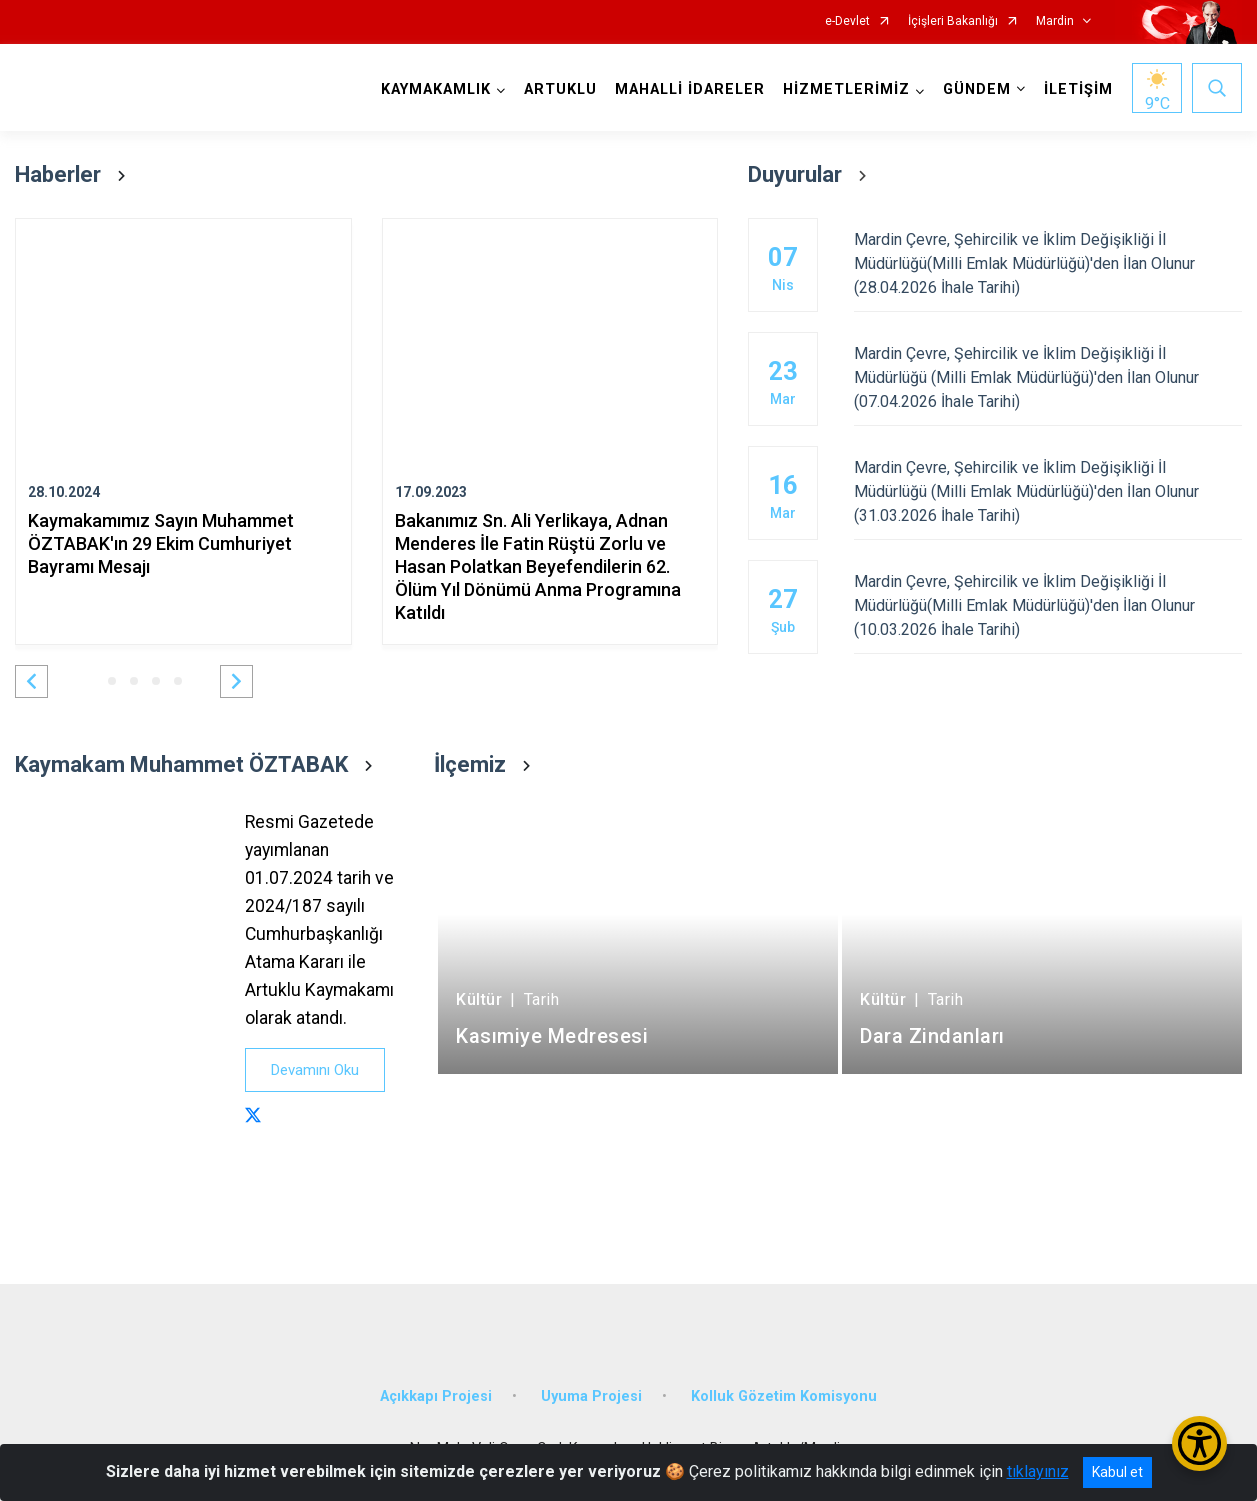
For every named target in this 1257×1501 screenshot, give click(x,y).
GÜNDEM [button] (977, 89)
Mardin (1055, 21)
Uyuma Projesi (591, 1396)
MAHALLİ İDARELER (690, 89)
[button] (31, 681)
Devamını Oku (315, 1070)
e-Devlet (847, 21)
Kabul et (1117, 1472)
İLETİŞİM (1078, 89)
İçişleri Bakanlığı (953, 21)
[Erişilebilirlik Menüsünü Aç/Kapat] (1199, 1443)
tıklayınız (1038, 1471)
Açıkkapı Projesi (436, 1396)
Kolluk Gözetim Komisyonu (784, 1396)
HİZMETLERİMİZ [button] (846, 89)
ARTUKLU (560, 89)
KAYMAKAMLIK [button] (436, 89)
